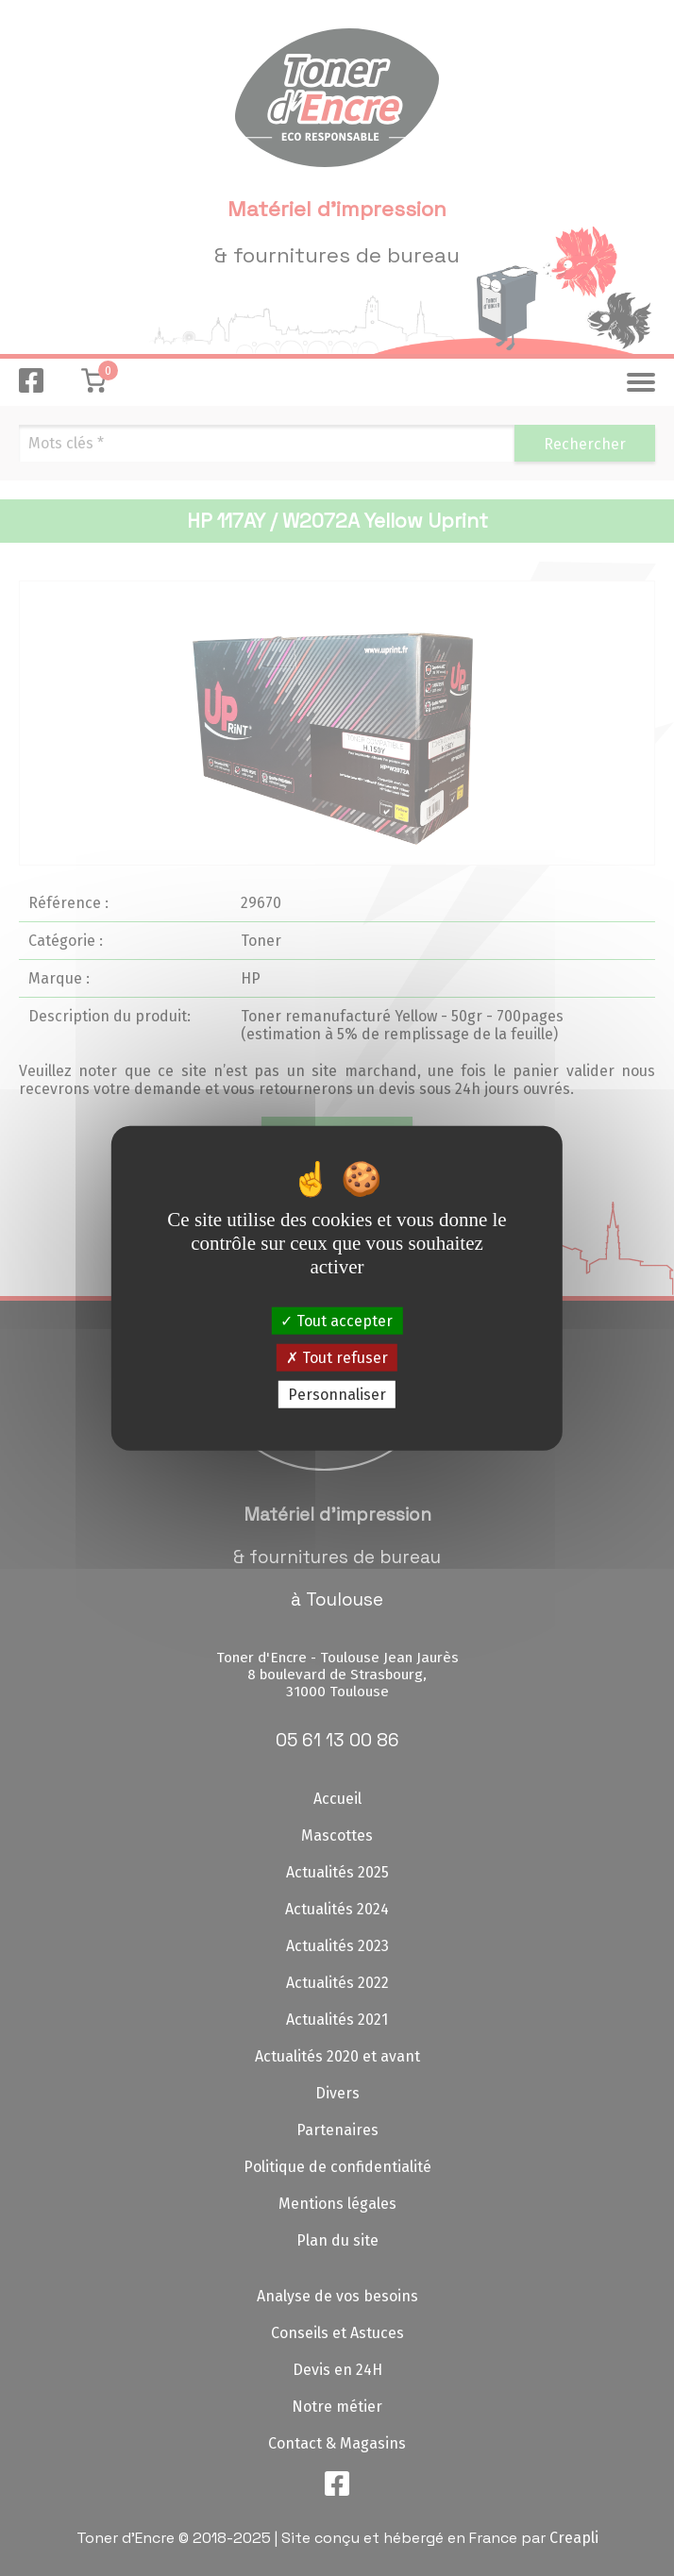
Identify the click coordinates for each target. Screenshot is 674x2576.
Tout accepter (336, 1320)
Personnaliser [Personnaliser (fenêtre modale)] (337, 1395)
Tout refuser (337, 1357)
